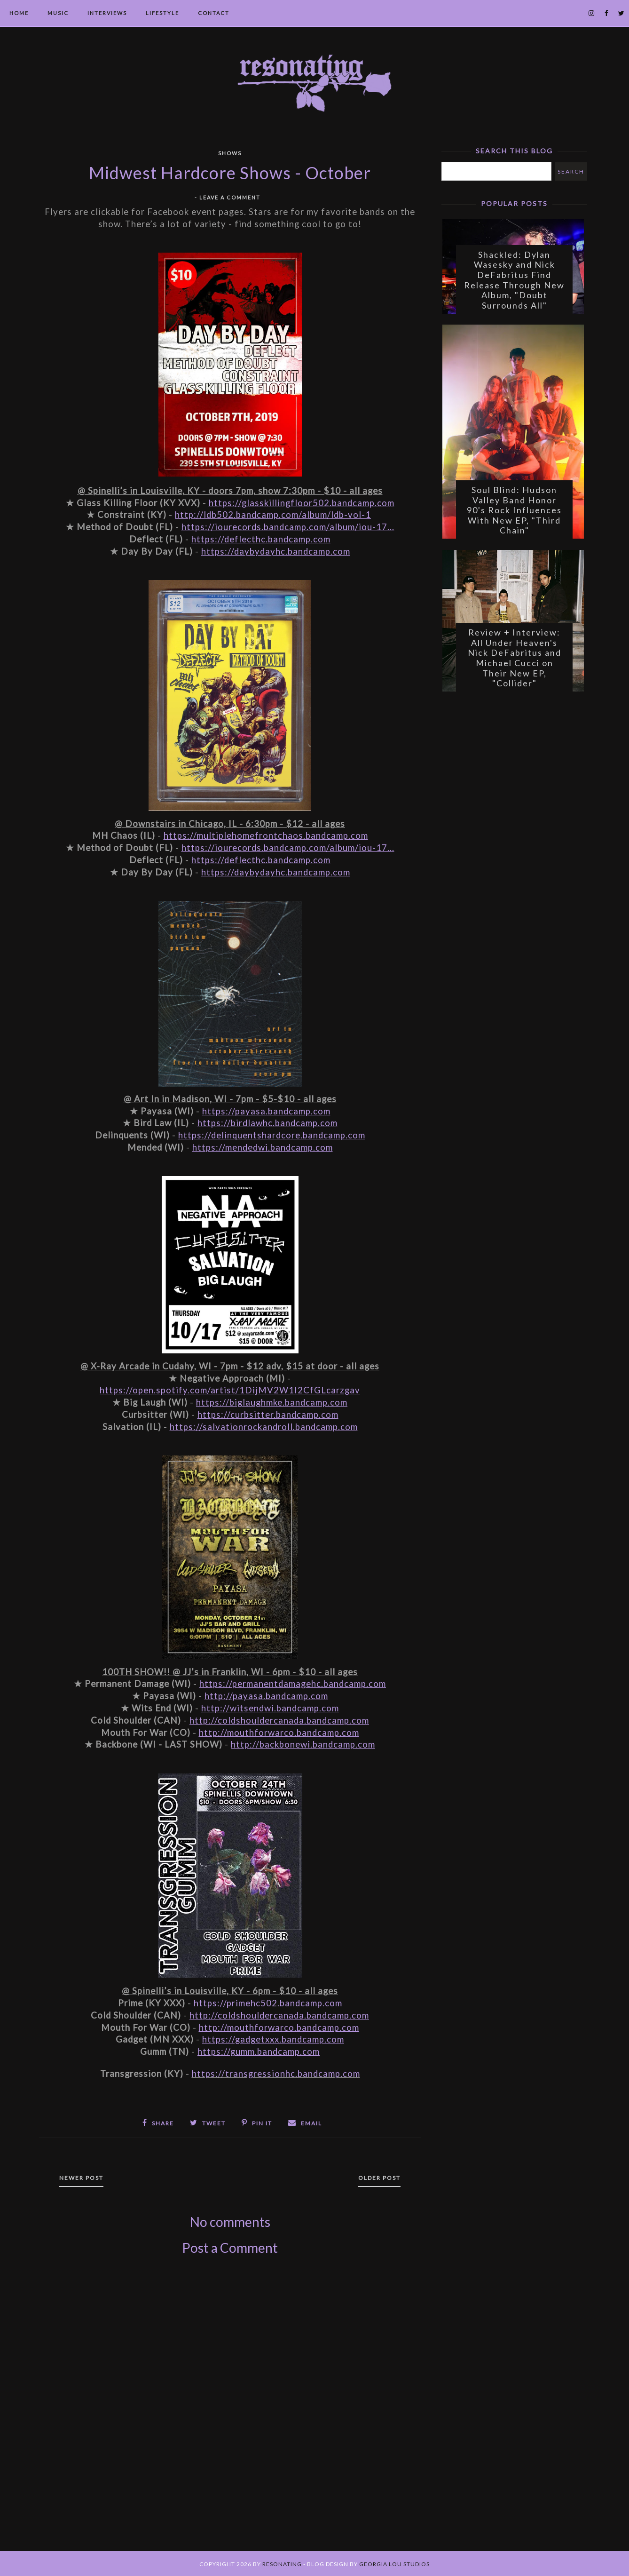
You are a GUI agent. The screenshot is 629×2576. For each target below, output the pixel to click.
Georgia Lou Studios (394, 2563)
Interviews (107, 13)
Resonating (282, 2563)
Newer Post (84, 2177)
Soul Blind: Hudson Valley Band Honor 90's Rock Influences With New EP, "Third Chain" (514, 513)
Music (58, 13)
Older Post (377, 2177)
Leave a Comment (229, 197)
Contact (213, 13)
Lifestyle (162, 13)
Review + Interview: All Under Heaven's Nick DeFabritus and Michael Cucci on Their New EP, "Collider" (514, 662)
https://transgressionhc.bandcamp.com (276, 2073)
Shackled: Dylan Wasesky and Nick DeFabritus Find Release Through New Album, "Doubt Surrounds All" (514, 280)
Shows (230, 153)
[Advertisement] (230, 2413)
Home (19, 13)
